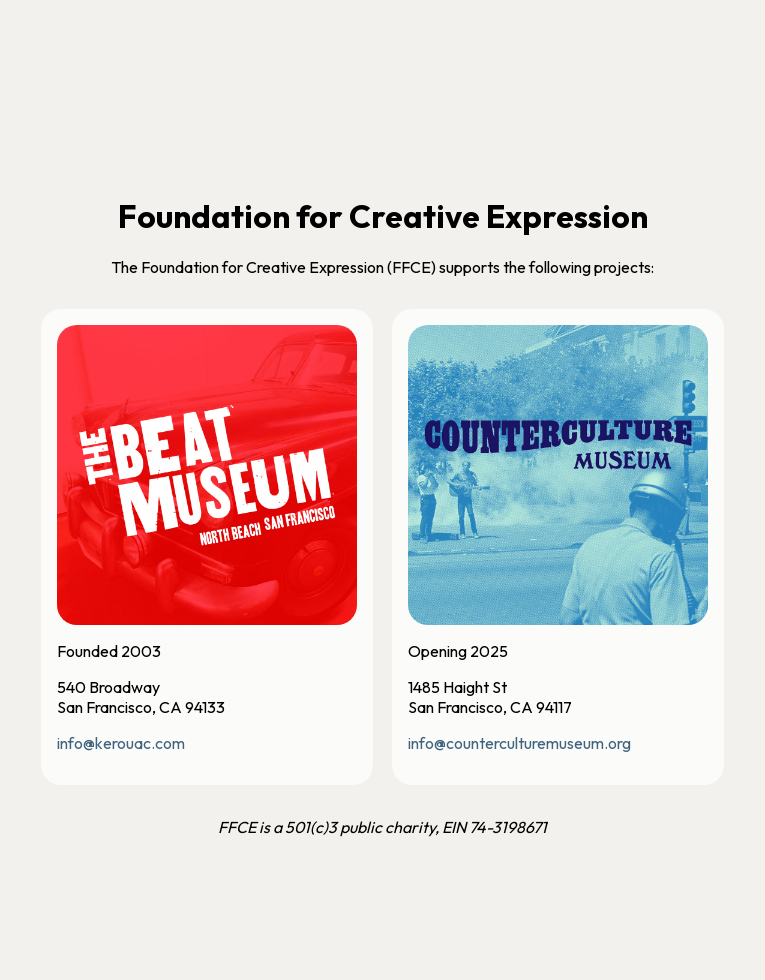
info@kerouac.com (121, 743)
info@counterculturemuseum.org (519, 743)
